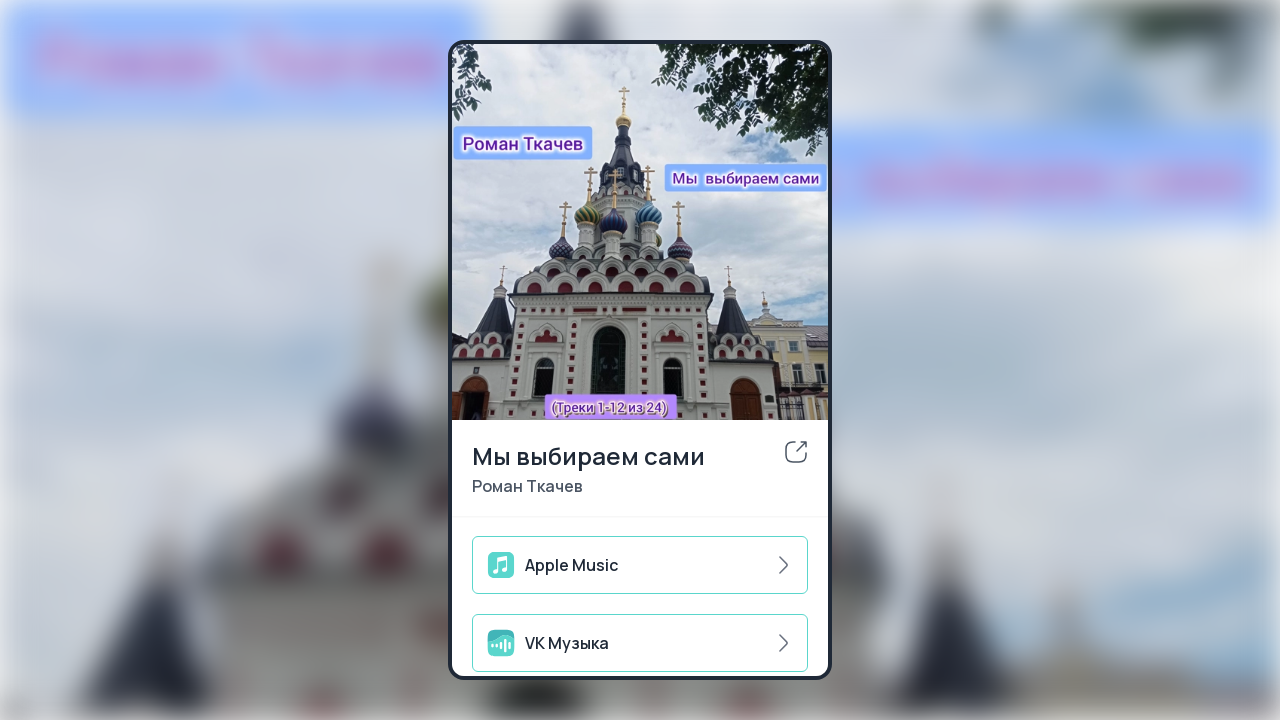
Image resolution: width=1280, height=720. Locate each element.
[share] (796, 452)
